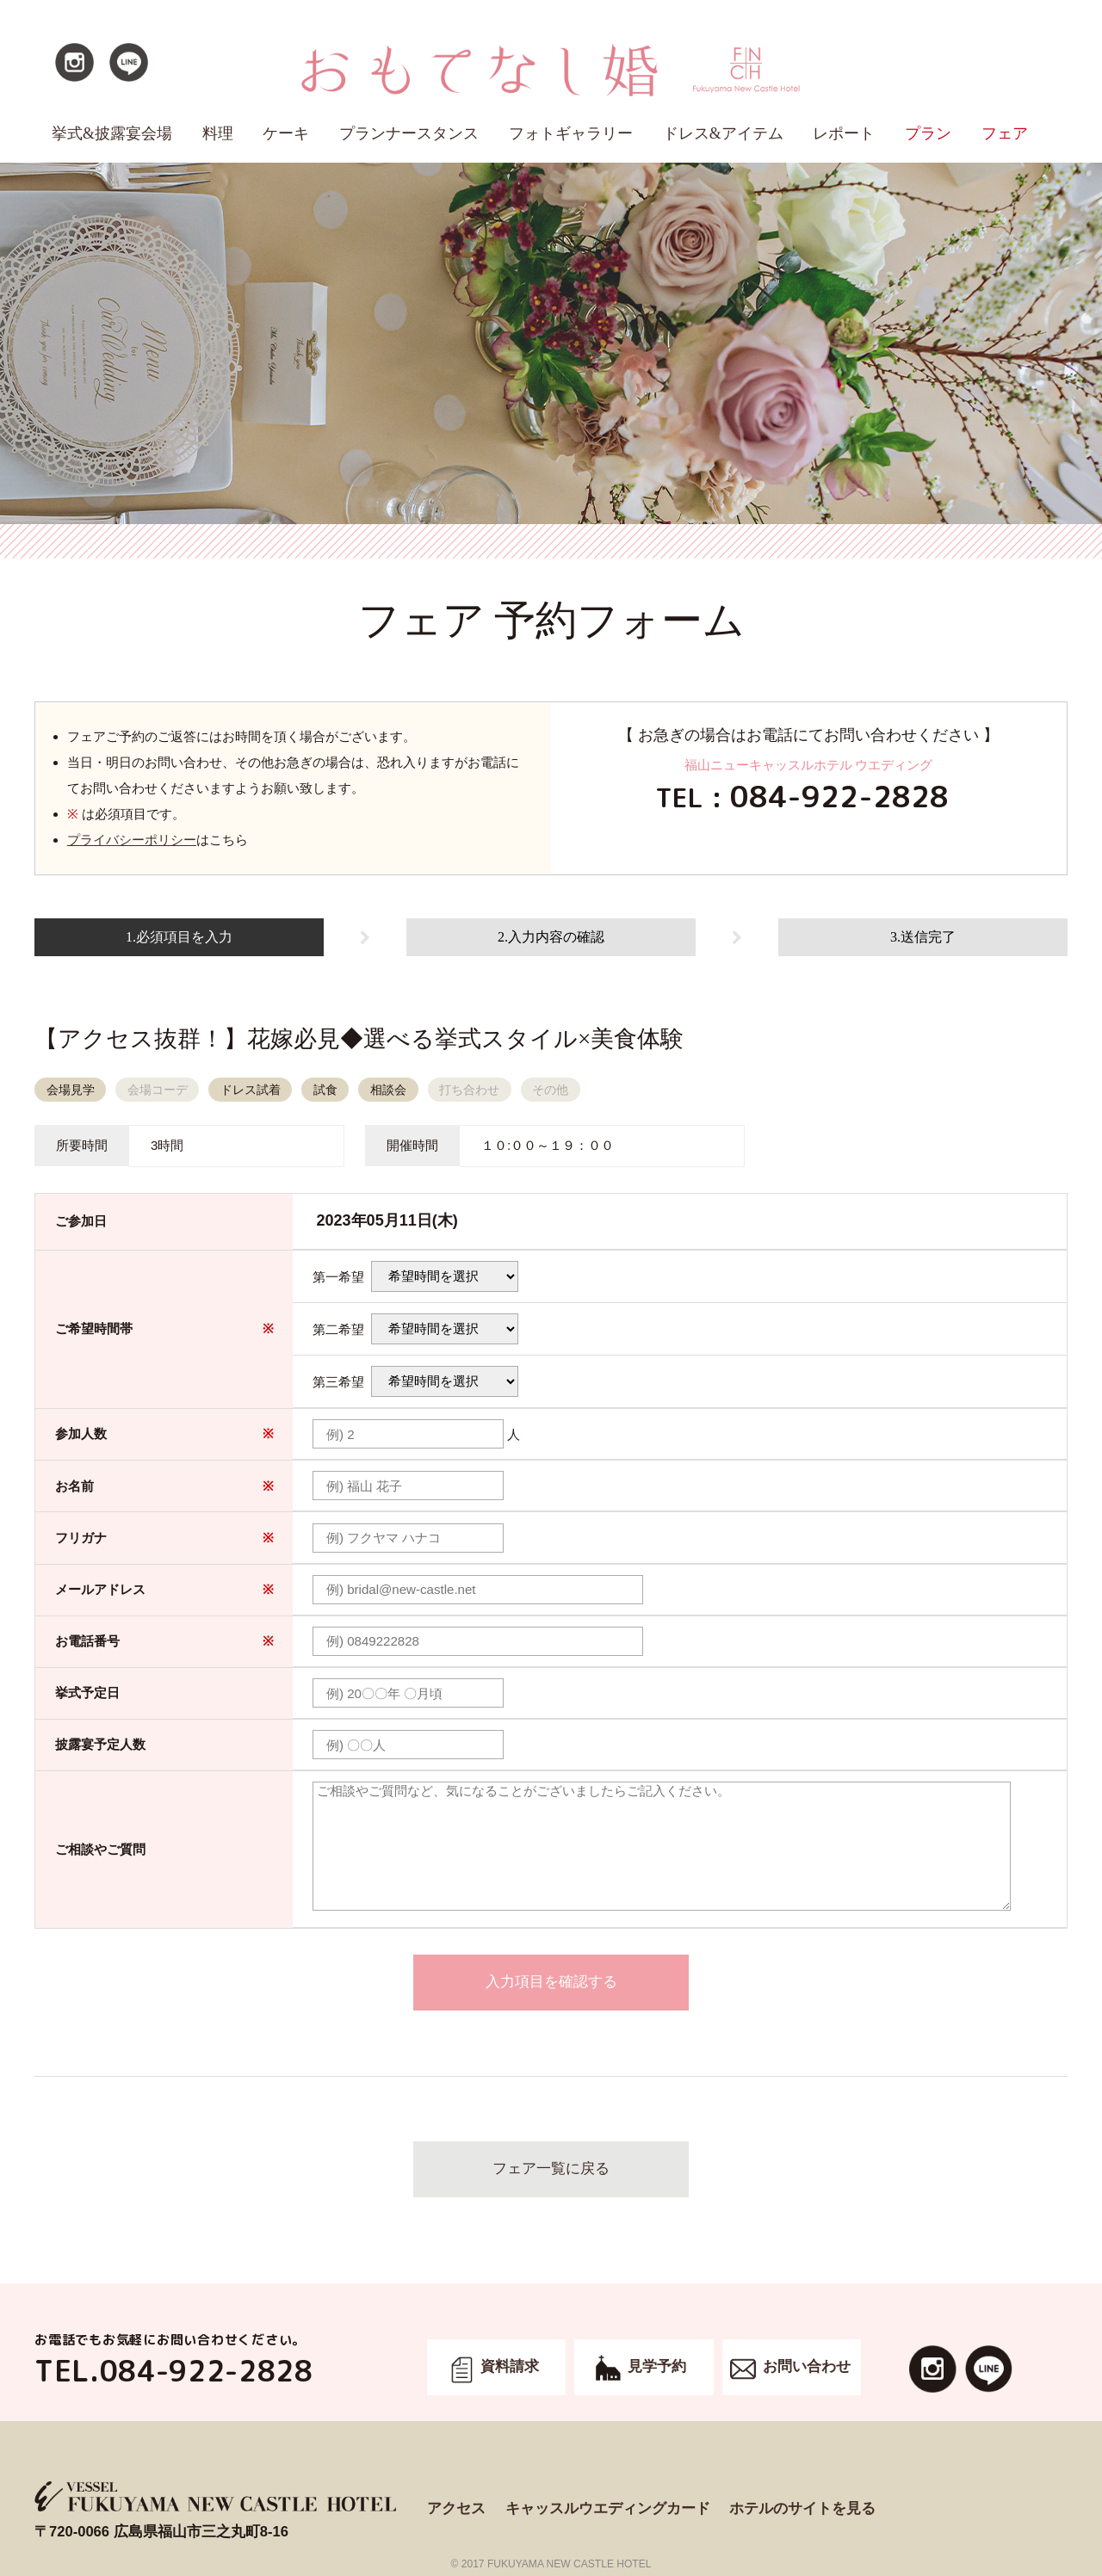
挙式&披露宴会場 (112, 133)
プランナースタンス (409, 133)
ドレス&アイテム (723, 133)
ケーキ (286, 133)
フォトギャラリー (571, 133)
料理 (217, 133)
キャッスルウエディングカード (607, 2508)
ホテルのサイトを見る (802, 2508)
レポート (844, 133)
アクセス (456, 2508)
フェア (1004, 133)
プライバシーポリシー (131, 839)
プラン (928, 133)
